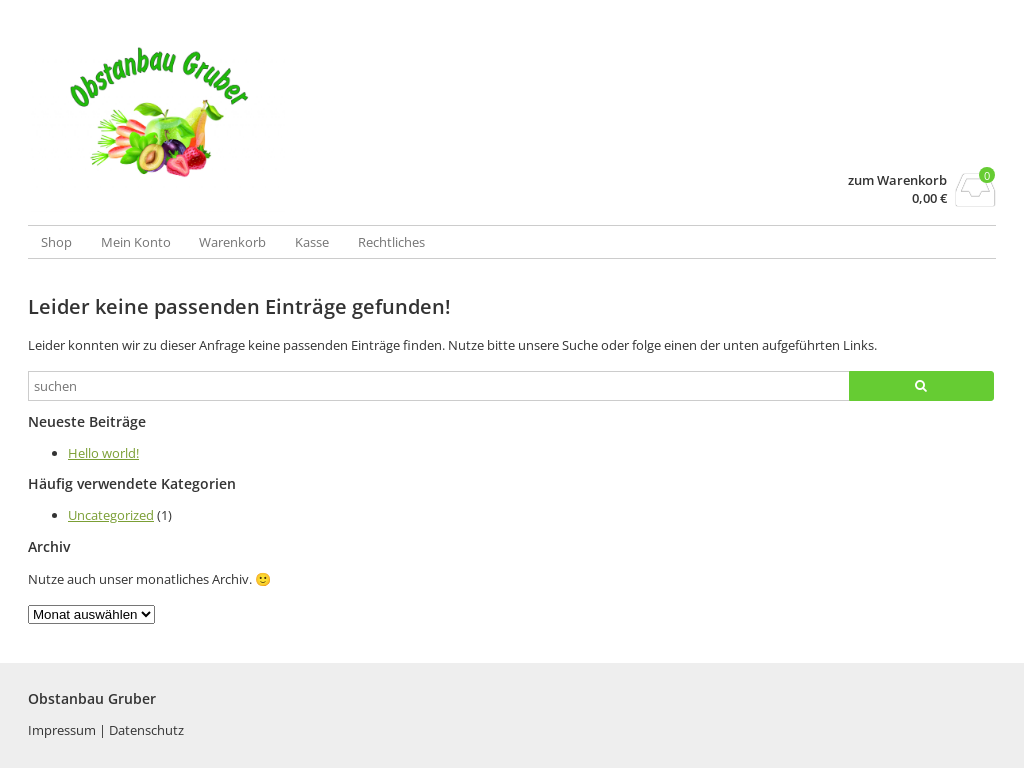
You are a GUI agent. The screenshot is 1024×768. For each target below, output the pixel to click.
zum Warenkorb (897, 180)
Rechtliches (391, 242)
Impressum (63, 730)
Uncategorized (111, 515)
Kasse (312, 242)
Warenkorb (232, 242)
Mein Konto (136, 242)
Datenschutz (146, 730)
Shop (56, 242)
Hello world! (103, 453)
